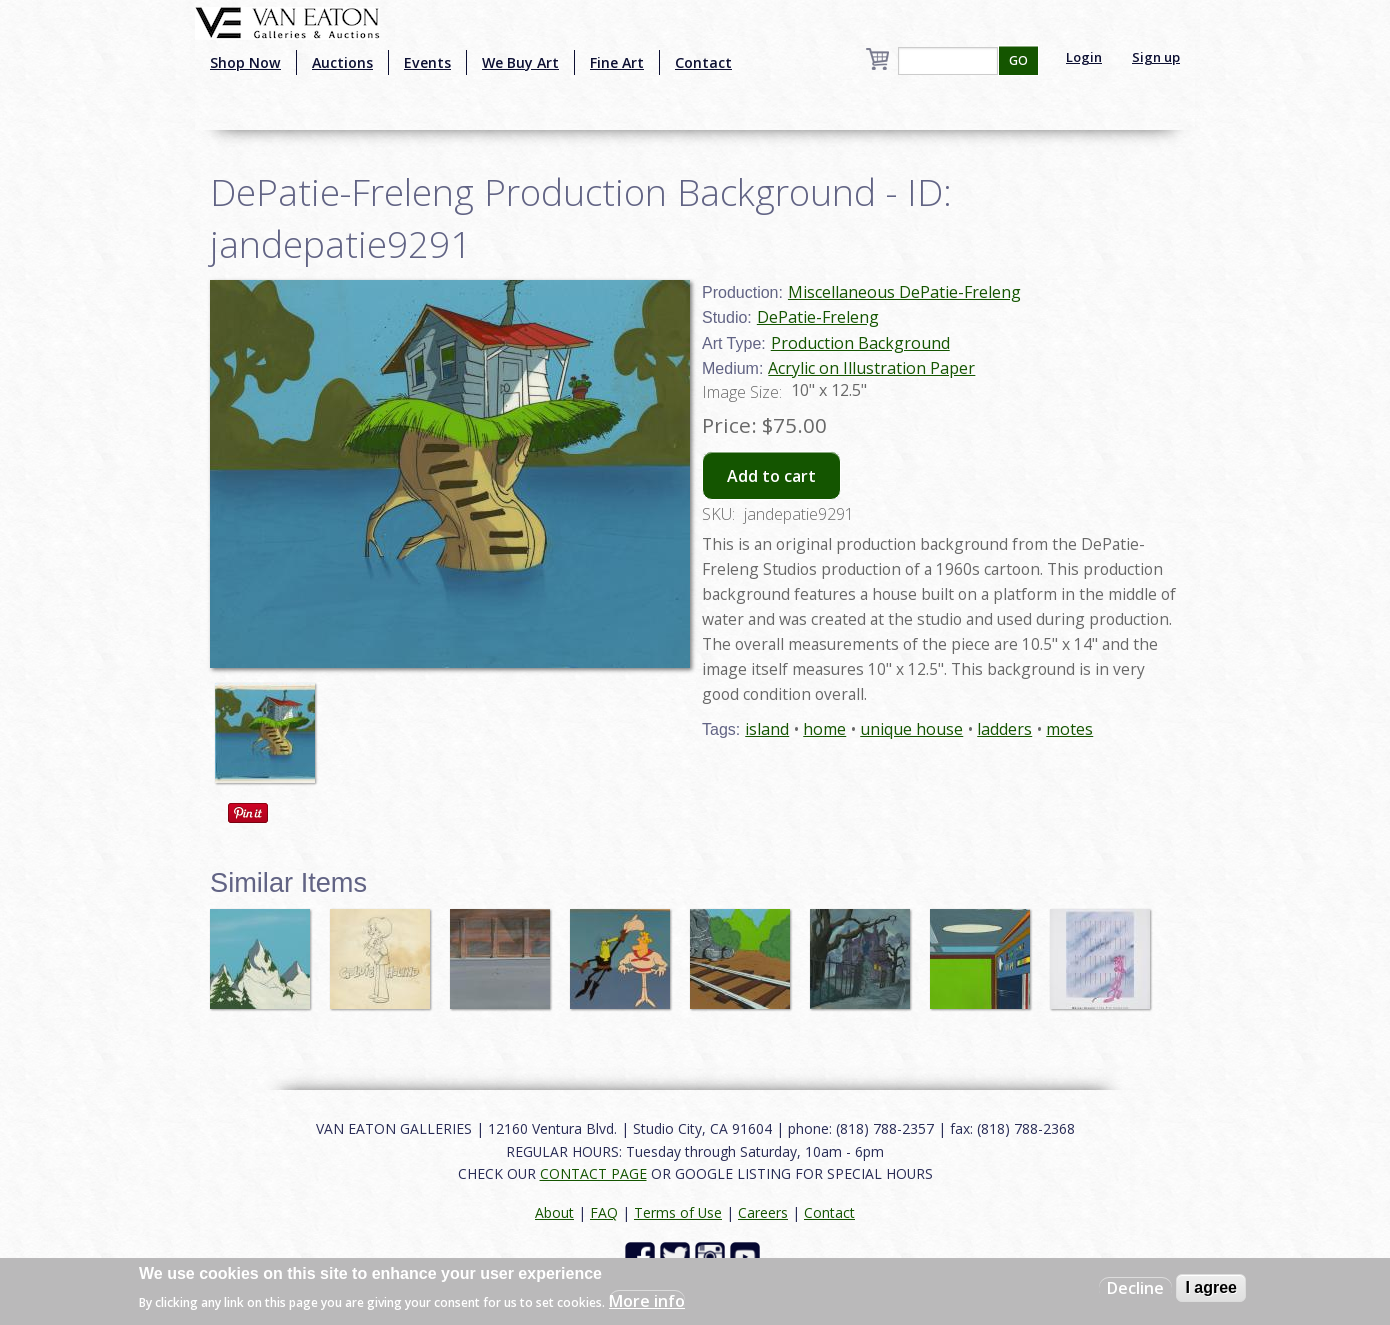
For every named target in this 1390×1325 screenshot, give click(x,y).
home (824, 729)
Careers (763, 1212)
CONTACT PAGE (593, 1173)
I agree (1211, 1287)
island (767, 729)
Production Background (860, 343)
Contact (703, 62)
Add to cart (771, 476)
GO (1018, 60)
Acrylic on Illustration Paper (871, 368)
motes (1069, 729)
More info (647, 1301)
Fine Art (617, 62)
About (554, 1212)
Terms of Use (678, 1212)
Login (1084, 57)
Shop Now (245, 62)
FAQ (604, 1212)
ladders (1004, 729)
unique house (911, 729)
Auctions (342, 62)
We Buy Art (520, 62)
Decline (1135, 1288)
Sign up (1156, 57)
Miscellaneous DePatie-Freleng (904, 292)
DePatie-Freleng (818, 317)
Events (427, 62)
